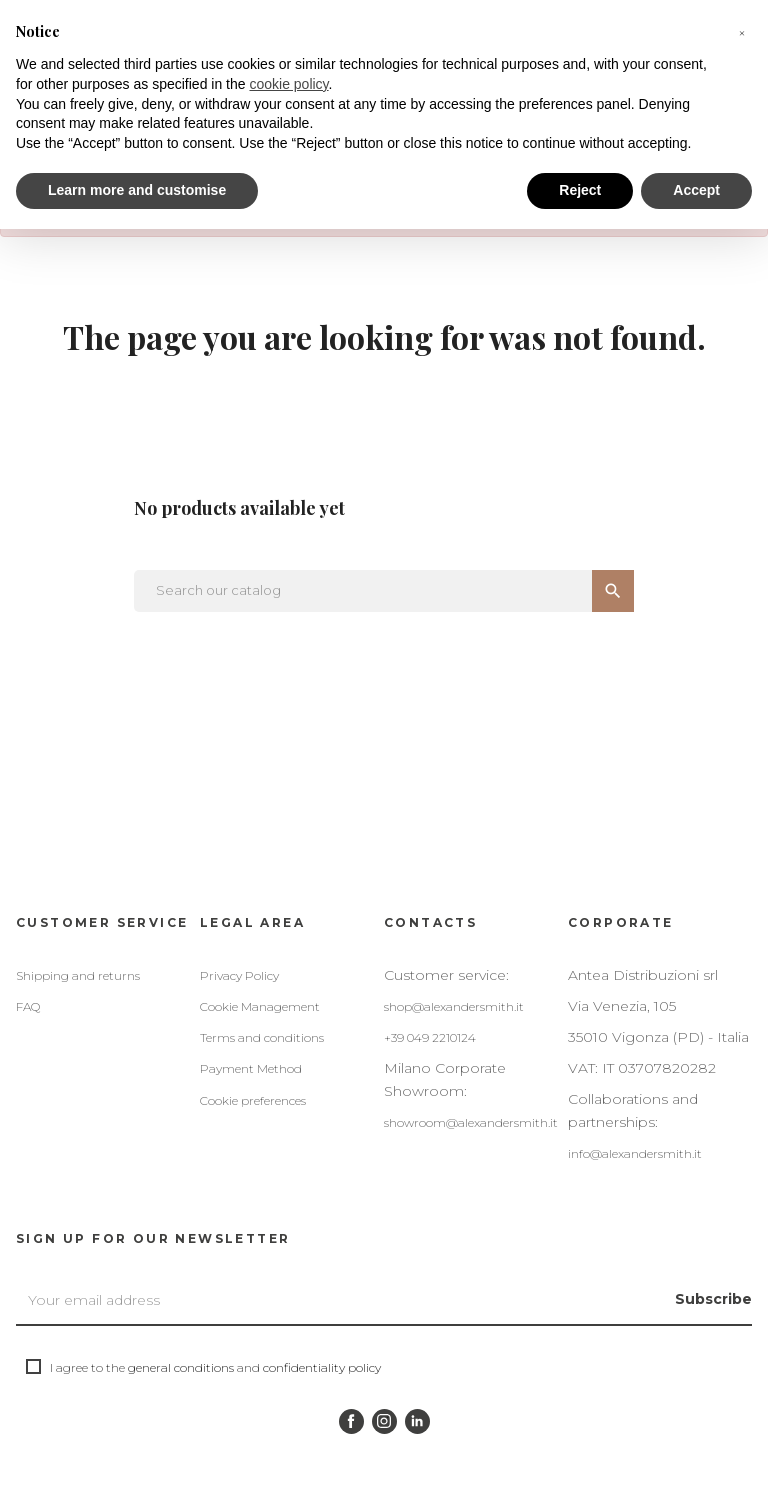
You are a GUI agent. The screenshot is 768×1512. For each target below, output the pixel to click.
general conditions (181, 1367)
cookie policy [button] (288, 84)
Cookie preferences (253, 1100)
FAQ (28, 1006)
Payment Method (251, 1068)
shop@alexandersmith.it (454, 1006)
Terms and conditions (262, 1037)
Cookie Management (260, 1006)
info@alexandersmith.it (635, 1153)
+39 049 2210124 (430, 1037)
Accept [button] (696, 190)
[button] (742, 32)
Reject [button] (580, 190)
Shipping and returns (78, 975)
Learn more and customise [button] (137, 190)
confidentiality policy (322, 1367)
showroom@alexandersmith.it (471, 1122)
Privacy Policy (239, 975)
